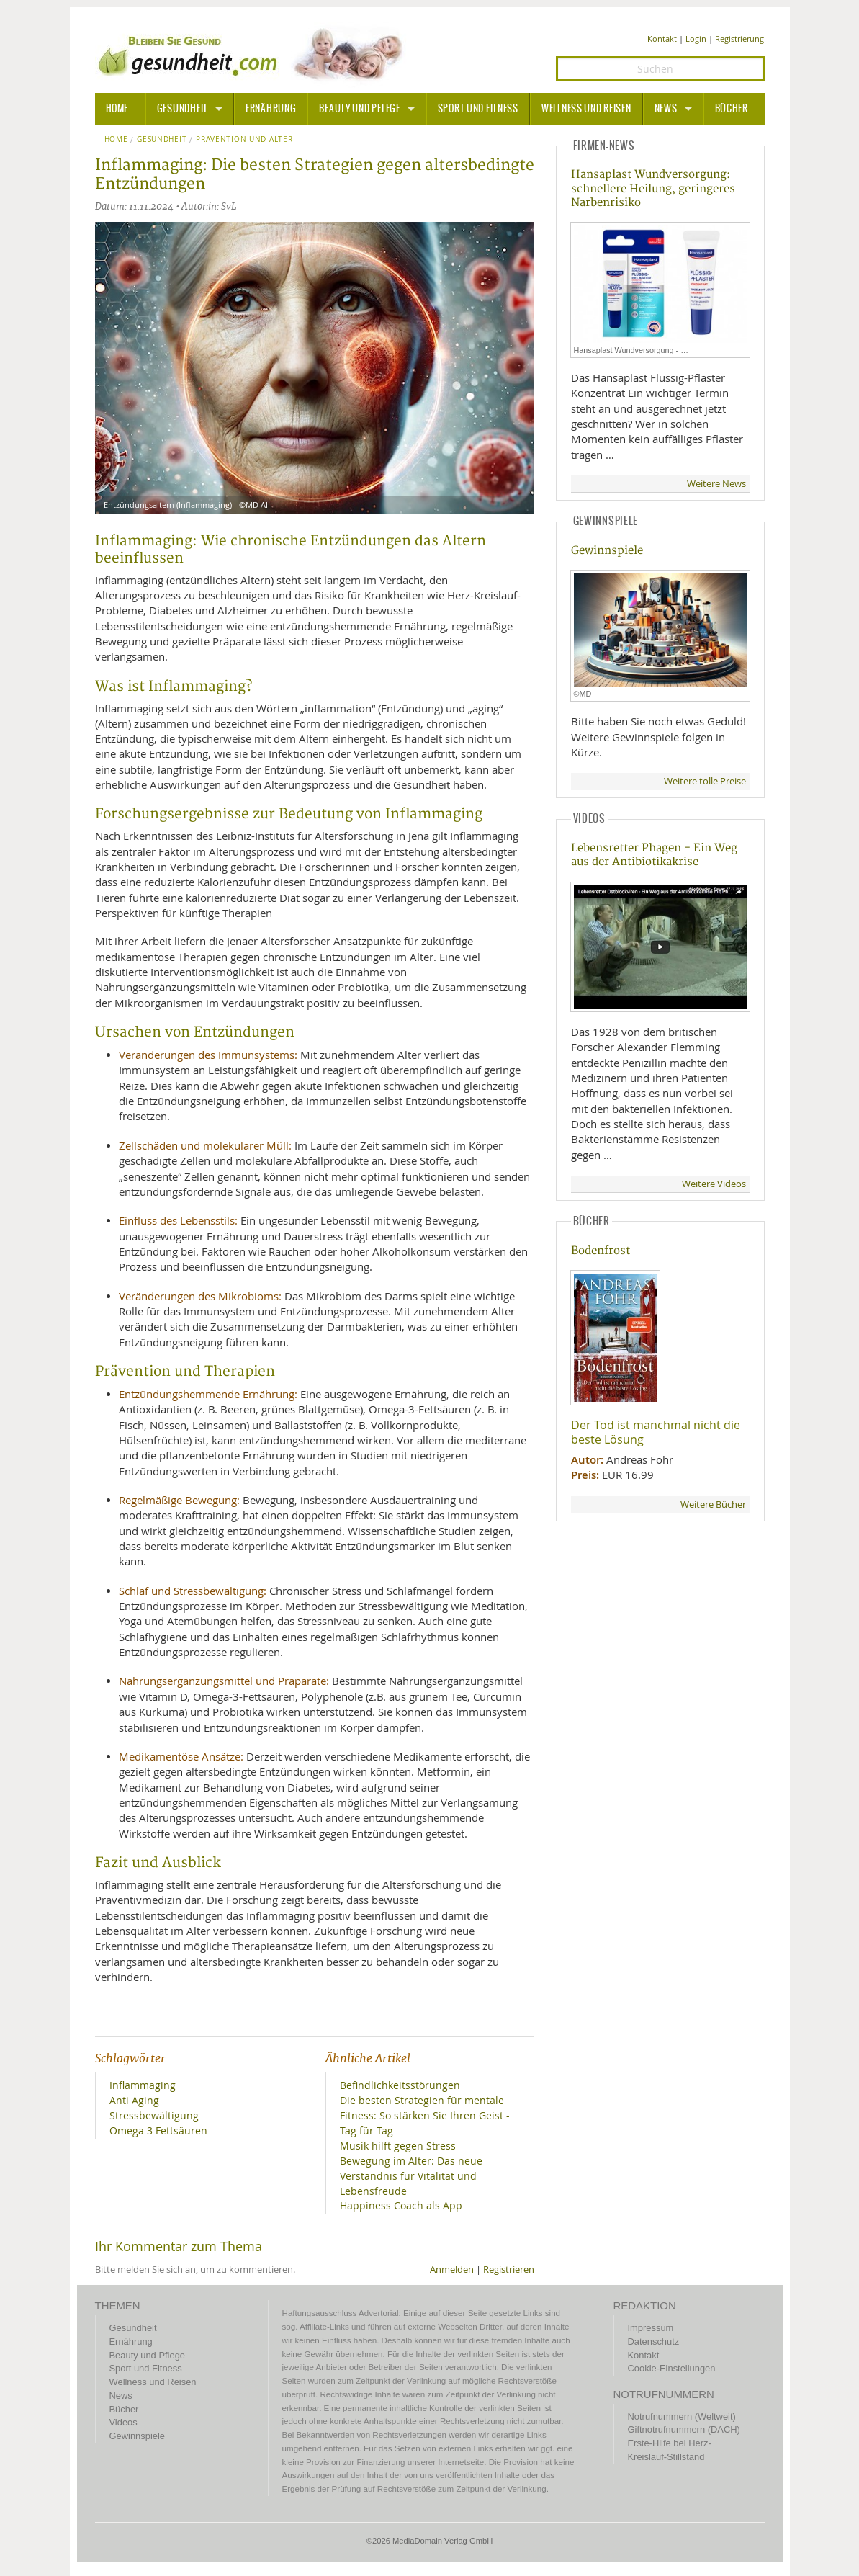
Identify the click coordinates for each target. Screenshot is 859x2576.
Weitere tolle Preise (705, 781)
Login (695, 38)
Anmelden (452, 2269)
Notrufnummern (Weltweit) (682, 2416)
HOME (117, 108)
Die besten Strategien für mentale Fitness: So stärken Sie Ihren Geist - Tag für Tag (425, 2115)
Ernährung (271, 108)
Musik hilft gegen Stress (398, 2145)
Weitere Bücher (713, 1504)
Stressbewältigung (154, 2115)
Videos (123, 2422)
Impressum (651, 2327)
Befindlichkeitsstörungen (400, 2085)
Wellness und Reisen (586, 108)
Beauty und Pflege (359, 108)
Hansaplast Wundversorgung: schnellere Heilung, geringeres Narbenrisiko (653, 189)
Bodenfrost (600, 1251)
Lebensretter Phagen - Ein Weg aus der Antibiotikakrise (654, 855)
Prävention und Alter (244, 139)
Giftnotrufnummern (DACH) (684, 2429)
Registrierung (739, 38)
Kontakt (662, 38)
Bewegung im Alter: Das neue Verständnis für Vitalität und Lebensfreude (411, 2176)
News (666, 108)
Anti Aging (134, 2100)
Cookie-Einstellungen (672, 2368)
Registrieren (508, 2269)
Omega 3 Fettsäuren (158, 2130)
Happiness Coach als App (401, 2205)
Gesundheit (182, 108)
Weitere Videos (714, 1184)
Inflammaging (142, 2085)
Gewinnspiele (607, 551)
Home (116, 139)
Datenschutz (654, 2341)
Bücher (731, 108)
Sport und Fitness (478, 108)
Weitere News (716, 484)
